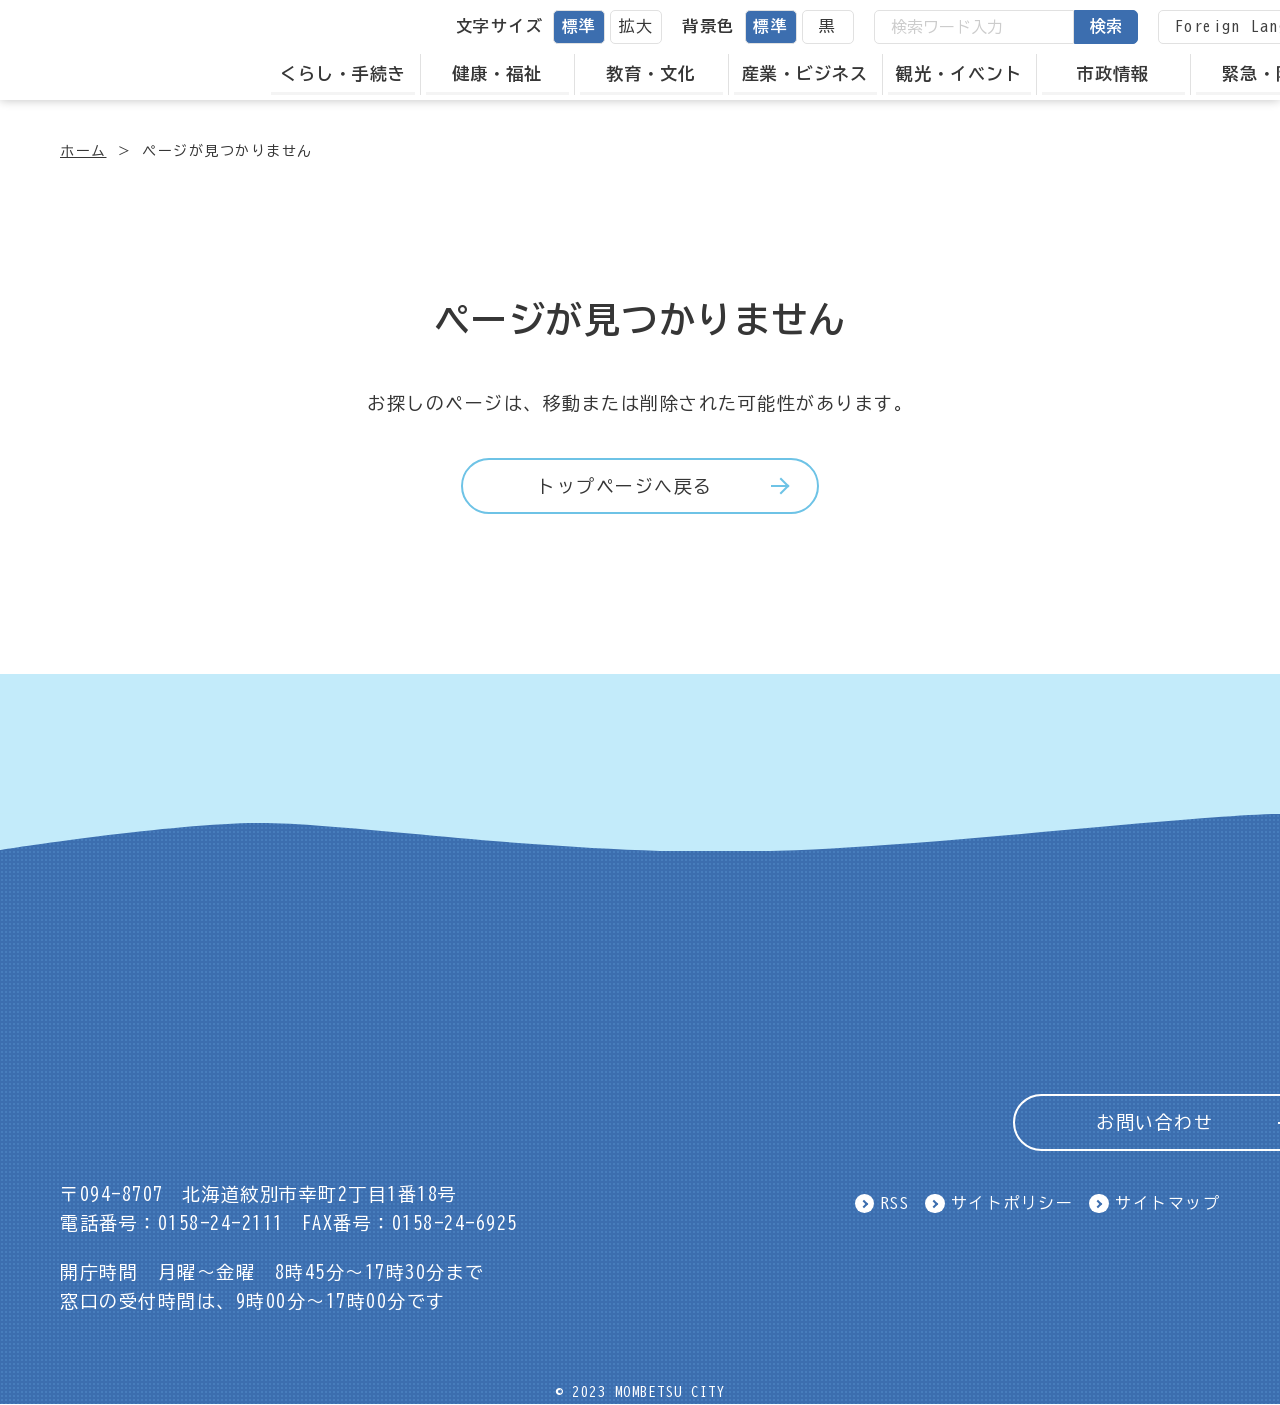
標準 (583, 26)
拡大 (640, 26)
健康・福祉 (502, 73)
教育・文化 (656, 73)
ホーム (83, 151)
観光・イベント (964, 73)
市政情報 (1118, 73)
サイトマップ (1167, 1203)
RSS (895, 1203)
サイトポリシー (1012, 1203)
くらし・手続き (347, 73)
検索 (1110, 26)
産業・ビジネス (810, 73)
